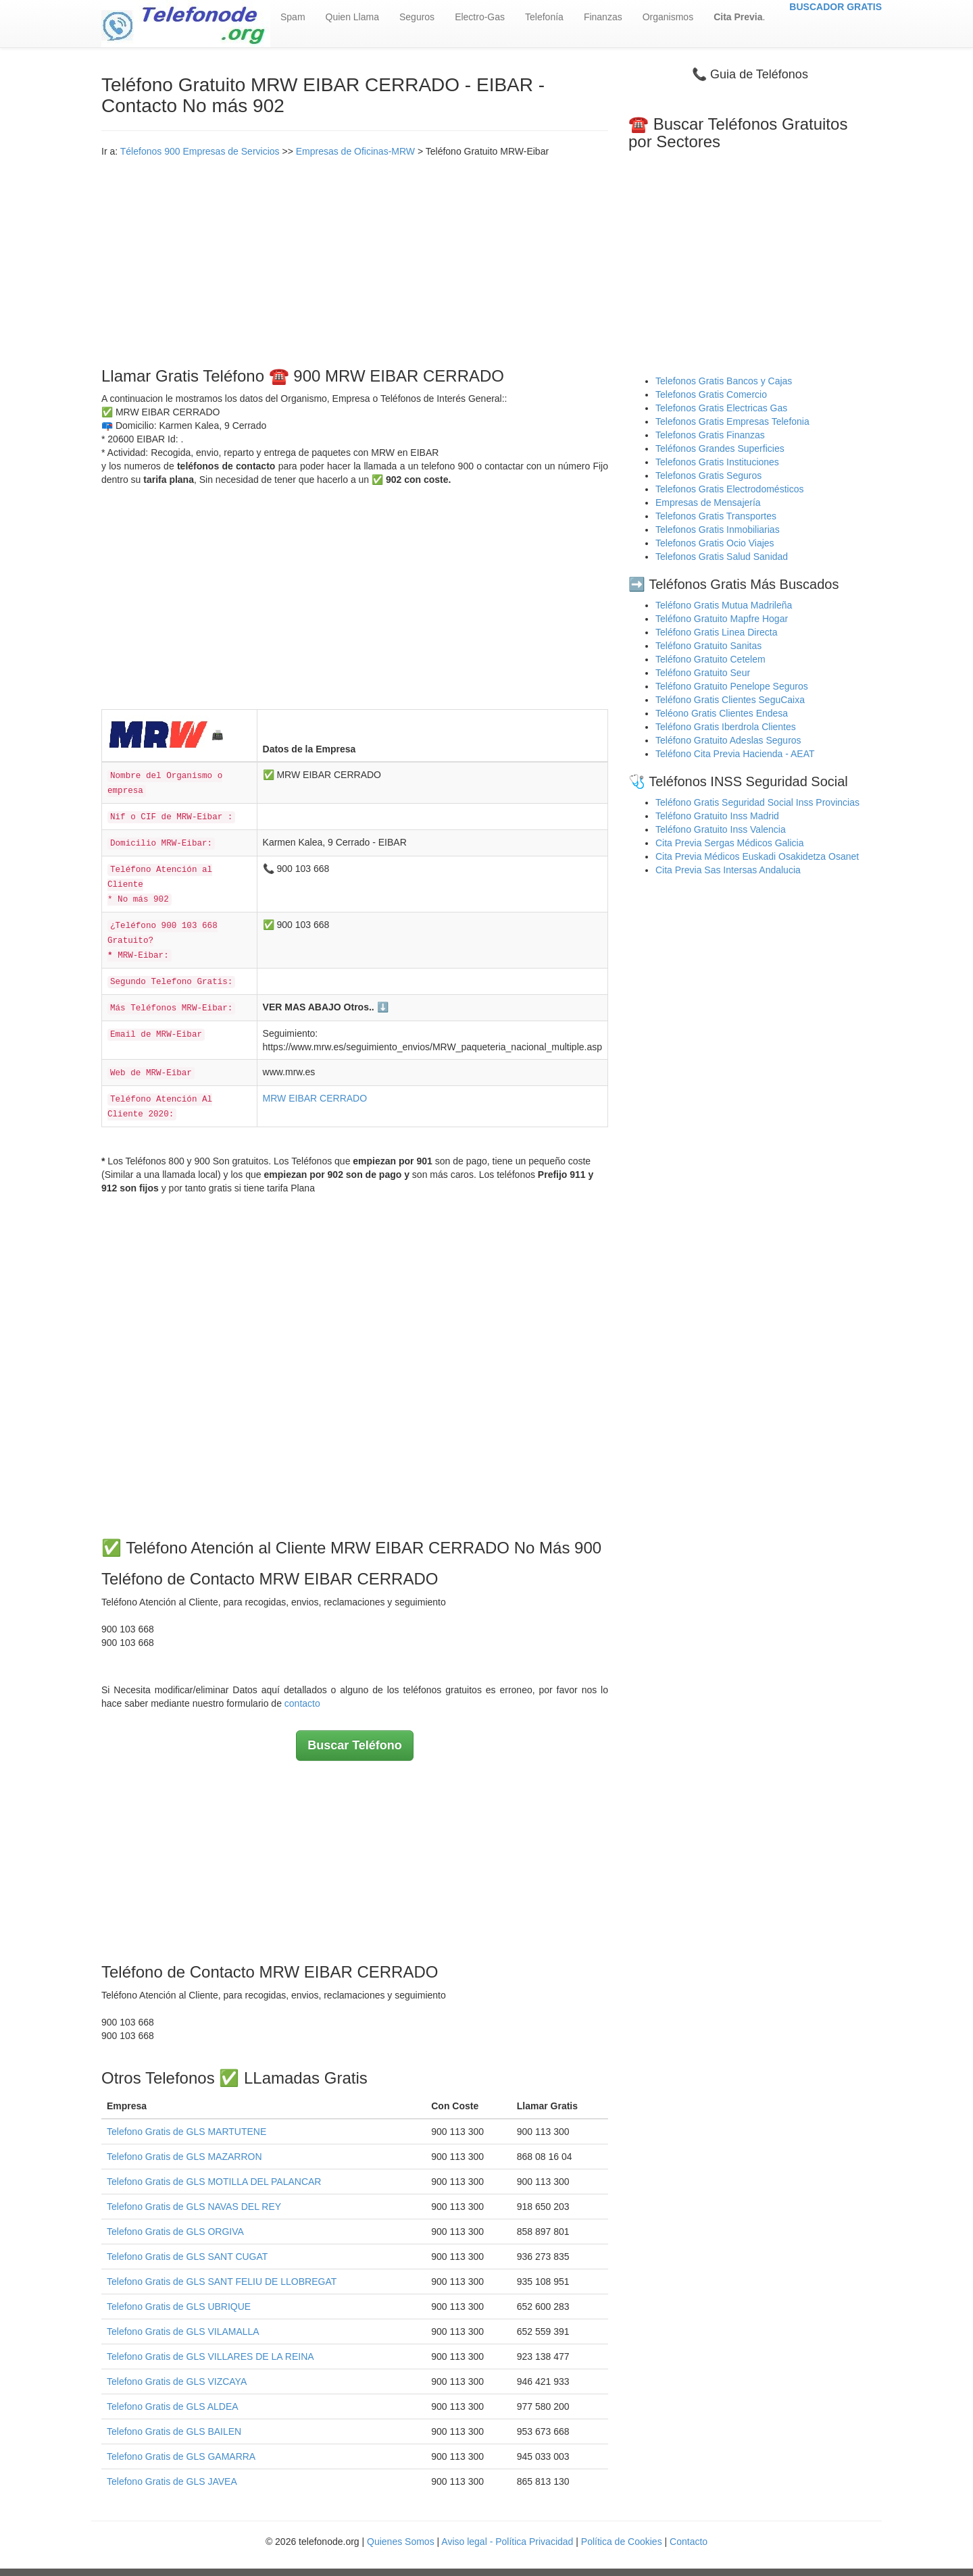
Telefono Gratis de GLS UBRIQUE (179, 2306)
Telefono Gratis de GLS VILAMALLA (183, 2331)
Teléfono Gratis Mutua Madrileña (723, 605)
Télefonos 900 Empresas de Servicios (200, 151)
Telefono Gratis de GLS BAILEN (174, 2431)
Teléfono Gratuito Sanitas (708, 645)
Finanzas (603, 16)
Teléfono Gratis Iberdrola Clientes (725, 726)
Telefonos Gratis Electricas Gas (721, 408)
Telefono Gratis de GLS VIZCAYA (177, 2381)
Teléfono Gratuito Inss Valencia (720, 829)
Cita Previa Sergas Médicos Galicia (729, 843)
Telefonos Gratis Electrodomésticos (729, 489)
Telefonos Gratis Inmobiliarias (717, 529)
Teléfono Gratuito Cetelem (710, 659)
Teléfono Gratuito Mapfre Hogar (721, 618)
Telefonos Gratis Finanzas (710, 435)
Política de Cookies (621, 2541)
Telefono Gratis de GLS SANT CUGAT (187, 2256)
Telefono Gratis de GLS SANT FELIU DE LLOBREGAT (221, 2281)
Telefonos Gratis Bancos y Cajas (723, 381)
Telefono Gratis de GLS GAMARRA (181, 2456)
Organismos (668, 16)
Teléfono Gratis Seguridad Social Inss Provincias (757, 802)
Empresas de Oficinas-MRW (355, 151)
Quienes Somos (402, 2541)
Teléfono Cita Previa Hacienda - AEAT (735, 753)
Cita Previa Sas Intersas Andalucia (728, 870)
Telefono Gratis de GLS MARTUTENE (186, 2131)
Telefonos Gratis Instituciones (717, 462)
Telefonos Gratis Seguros (708, 475)
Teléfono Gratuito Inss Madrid (717, 815)
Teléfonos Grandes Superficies (719, 448)
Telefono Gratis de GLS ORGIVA (175, 2231)
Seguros (416, 16)
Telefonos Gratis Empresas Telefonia (732, 421)
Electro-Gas (480, 16)
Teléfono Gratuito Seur (702, 672)
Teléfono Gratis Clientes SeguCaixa (730, 699)
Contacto (688, 2541)
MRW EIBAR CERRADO (315, 1098)
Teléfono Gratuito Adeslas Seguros (728, 740)
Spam (292, 16)
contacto (302, 1703)
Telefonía (544, 16)
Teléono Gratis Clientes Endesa (721, 713)
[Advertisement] (354, 259)
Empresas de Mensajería (708, 502)
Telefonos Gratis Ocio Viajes (714, 543)
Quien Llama (352, 16)
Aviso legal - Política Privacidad (507, 2541)
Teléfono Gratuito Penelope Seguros (731, 686)
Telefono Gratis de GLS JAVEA (172, 2481)
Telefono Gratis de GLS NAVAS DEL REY (194, 2206)
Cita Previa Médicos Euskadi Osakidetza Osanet (757, 856)
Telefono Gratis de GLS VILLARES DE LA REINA (210, 2356)
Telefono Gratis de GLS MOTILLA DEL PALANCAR (214, 2181)
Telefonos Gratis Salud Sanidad (721, 556)
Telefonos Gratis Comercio (711, 394)
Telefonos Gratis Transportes (715, 516)
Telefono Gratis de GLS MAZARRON (184, 2156)
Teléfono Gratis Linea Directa (716, 632)
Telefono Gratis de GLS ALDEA (173, 2406)
